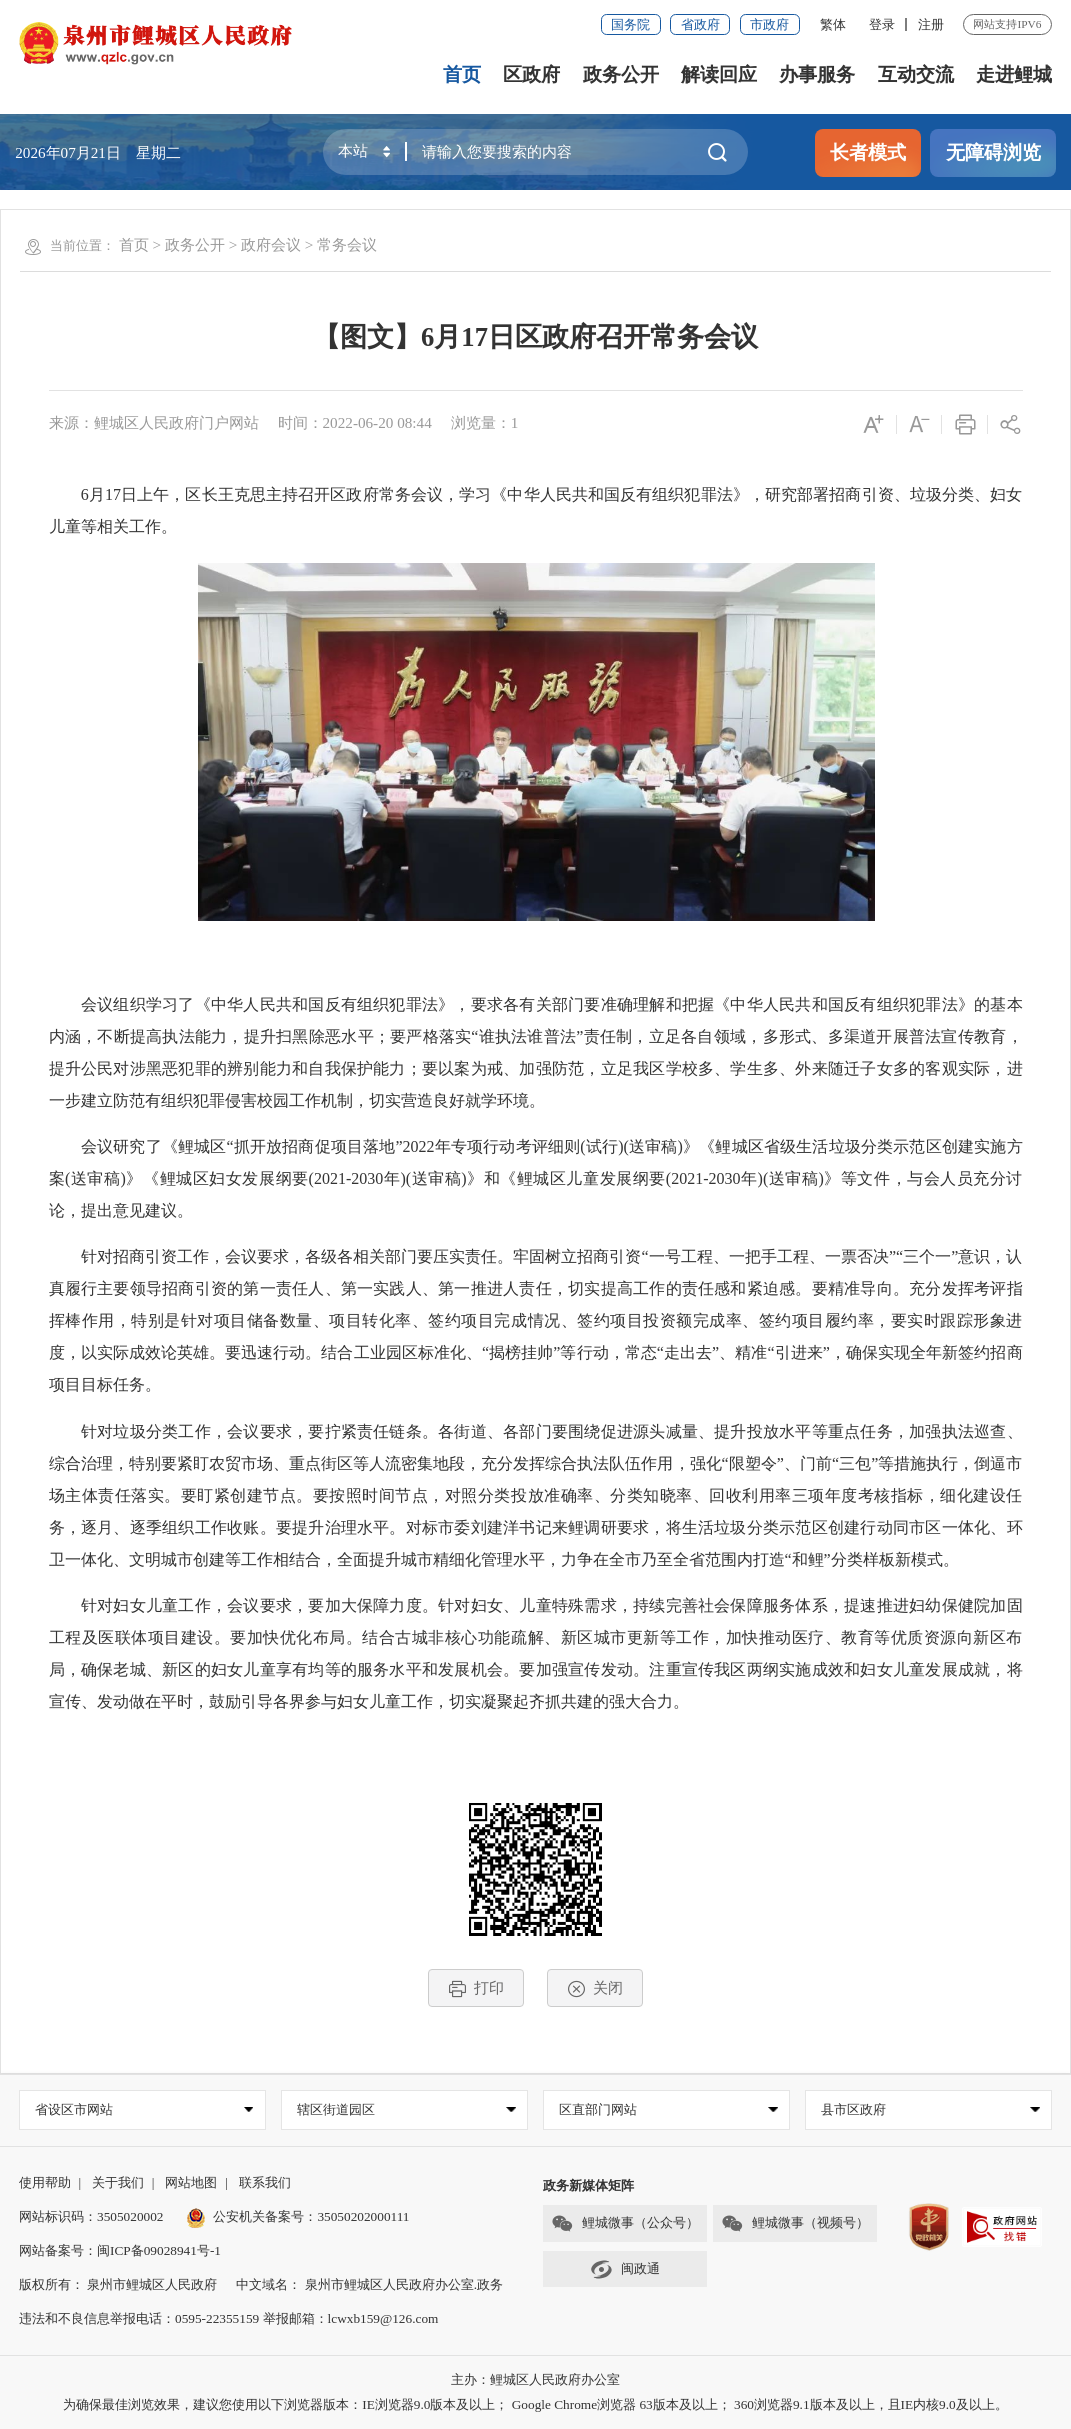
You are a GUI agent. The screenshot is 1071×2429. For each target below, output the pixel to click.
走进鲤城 (1014, 74)
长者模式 (868, 152)
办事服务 (817, 74)
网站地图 (191, 2182)
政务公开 (621, 74)
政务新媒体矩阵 (588, 2185)
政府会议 (271, 244)
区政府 (531, 74)
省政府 (700, 24)
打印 (476, 1988)
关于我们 (118, 2182)
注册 (931, 24)
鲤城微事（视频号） (795, 2223)
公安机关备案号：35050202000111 (298, 2216)
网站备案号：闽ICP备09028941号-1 (120, 2250)
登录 (882, 24)
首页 (462, 74)
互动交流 (916, 74)
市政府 (769, 24)
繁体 (833, 24)
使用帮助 (45, 2182)
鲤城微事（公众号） (625, 2223)
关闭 (595, 1988)
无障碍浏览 (993, 152)
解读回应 (719, 74)
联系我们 (265, 2182)
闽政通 (625, 2269)
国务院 (630, 24)
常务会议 (347, 244)
